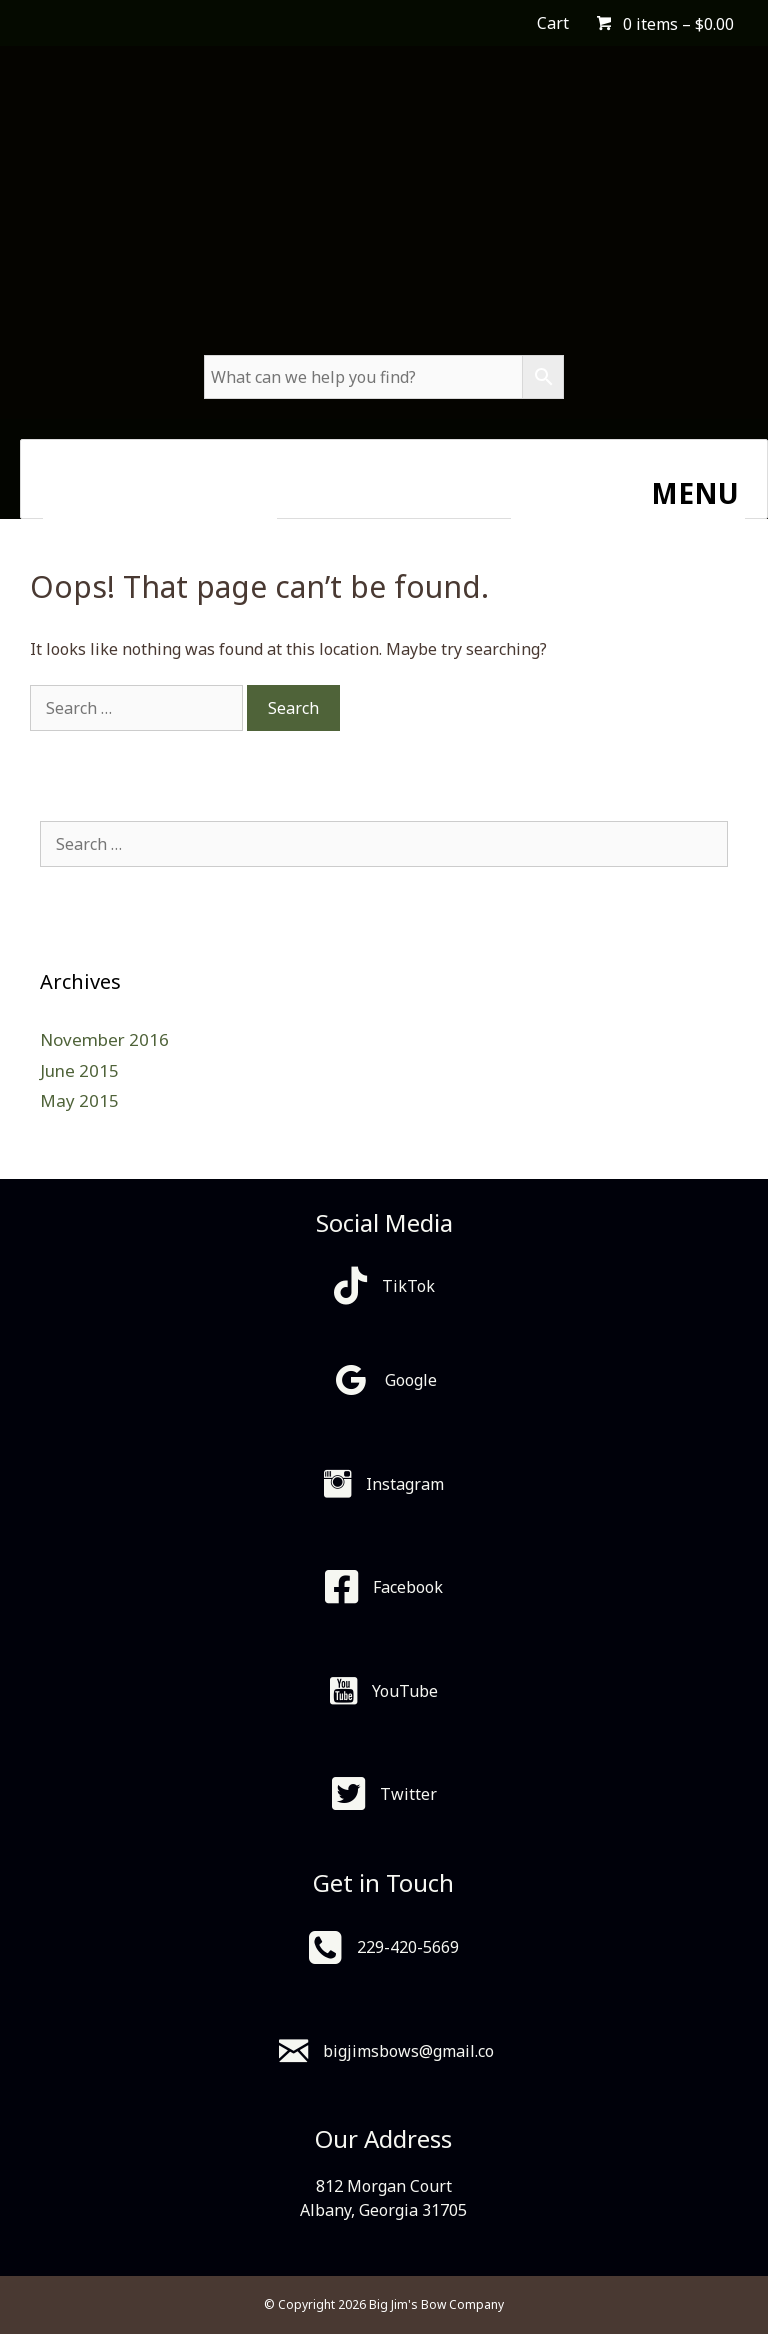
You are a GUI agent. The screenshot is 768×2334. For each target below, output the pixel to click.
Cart (553, 23)
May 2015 (79, 1100)
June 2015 (79, 1070)
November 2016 (104, 1039)
